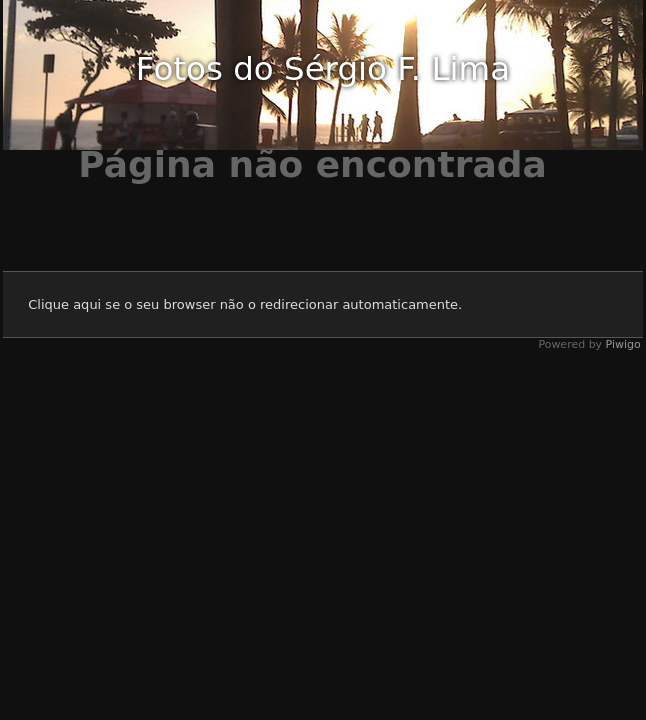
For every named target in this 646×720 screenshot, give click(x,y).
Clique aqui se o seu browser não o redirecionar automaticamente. (245, 304)
